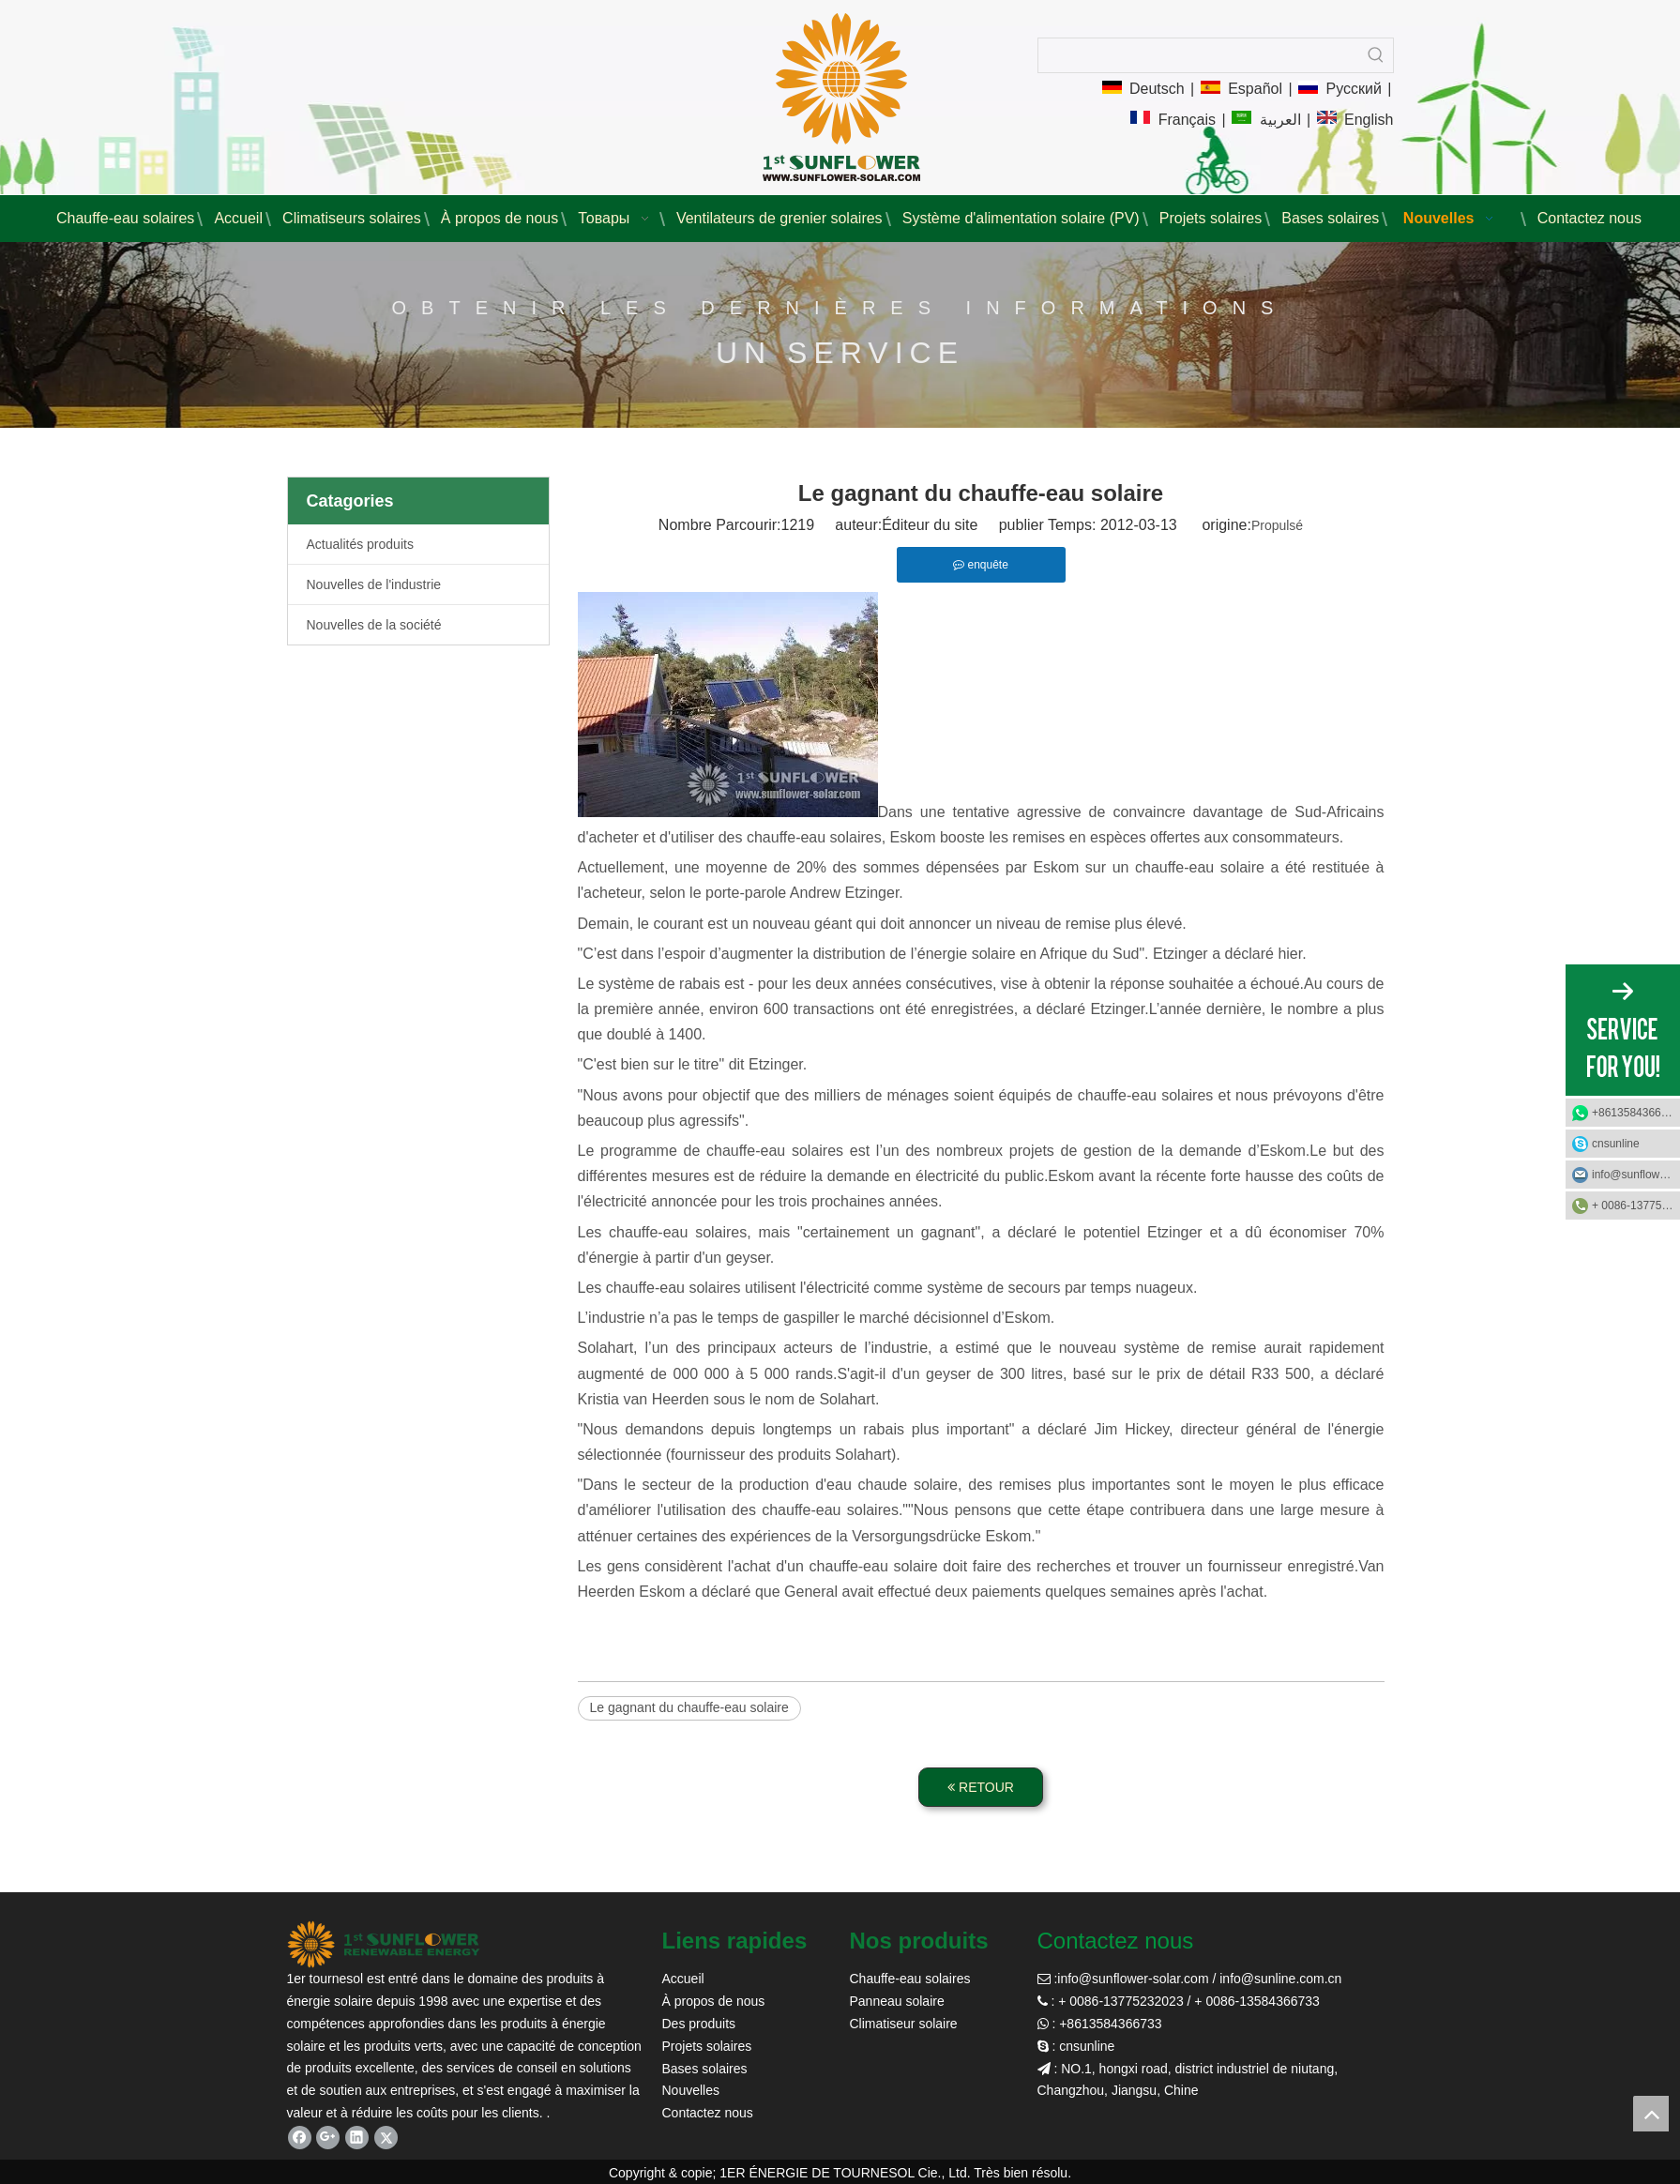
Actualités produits (360, 544)
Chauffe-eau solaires (910, 1978)
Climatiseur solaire (904, 2023)
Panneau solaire (897, 2001)
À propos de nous (713, 2001)
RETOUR (980, 1787)
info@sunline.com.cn (1280, 1978)
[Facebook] (299, 2137)
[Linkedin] (357, 2137)
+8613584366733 (1636, 1112)
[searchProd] (1198, 55)
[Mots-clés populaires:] (1376, 55)
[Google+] (328, 2137)
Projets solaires (707, 2046)
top (1651, 2113)
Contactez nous (707, 2112)
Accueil (683, 1978)
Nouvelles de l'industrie (374, 584)
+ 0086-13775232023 (1636, 1205)
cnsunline (1616, 1143)
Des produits (699, 2023)
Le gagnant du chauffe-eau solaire (689, 1707)
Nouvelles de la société (374, 624)
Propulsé (1277, 525)
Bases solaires (705, 2068)
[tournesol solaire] (383, 1944)
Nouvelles (690, 2090)
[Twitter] (386, 2137)
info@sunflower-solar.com (1132, 1978)
